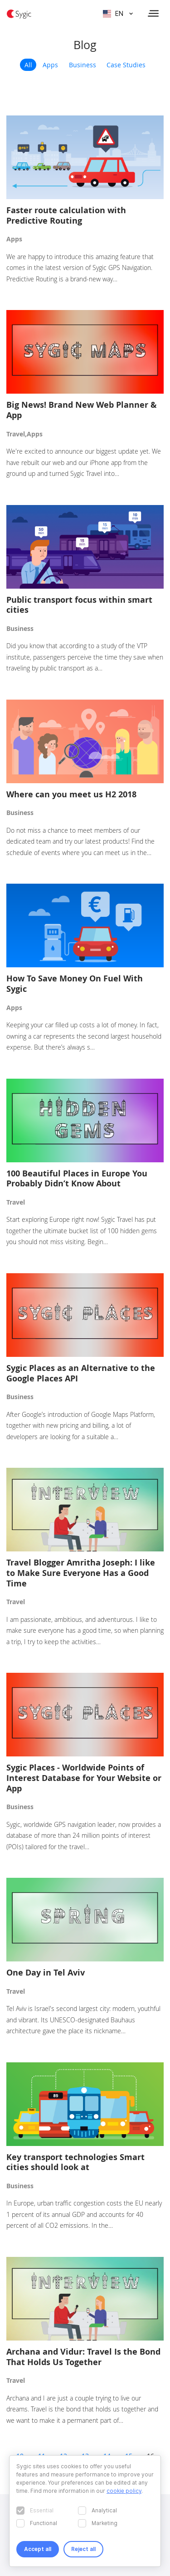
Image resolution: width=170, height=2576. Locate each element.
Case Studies (126, 64)
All (28, 64)
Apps (50, 64)
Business (82, 64)
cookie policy (124, 2490)
